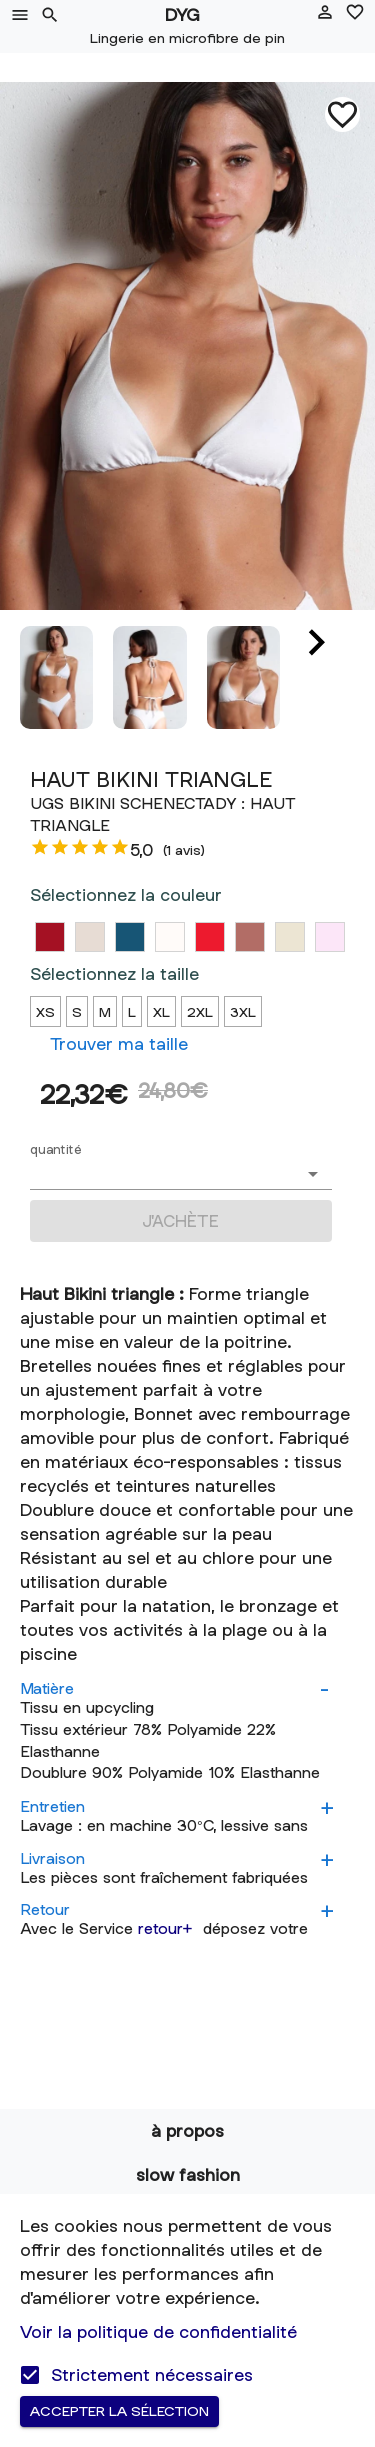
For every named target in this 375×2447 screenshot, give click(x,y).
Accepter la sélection (119, 2411)
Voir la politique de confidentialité (158, 2331)
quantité (56, 1149)
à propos (187, 2130)
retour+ (165, 1928)
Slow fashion (188, 2174)
